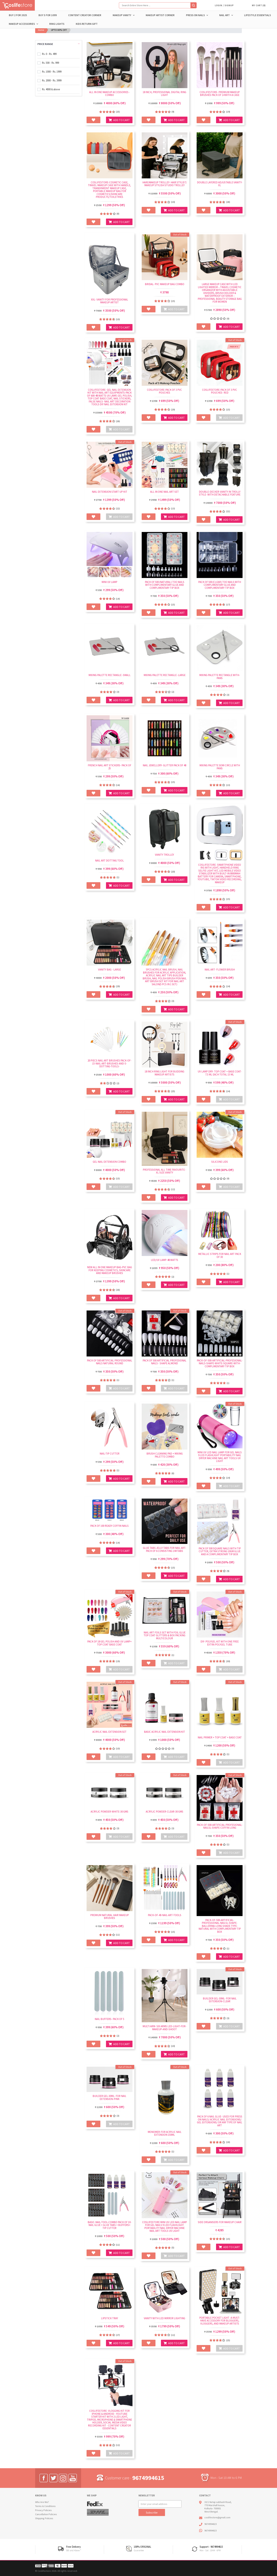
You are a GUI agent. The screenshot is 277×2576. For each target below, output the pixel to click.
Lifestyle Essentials (257, 15)
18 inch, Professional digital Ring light (164, 93)
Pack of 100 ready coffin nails (109, 1525)
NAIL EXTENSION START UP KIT (109, 491)
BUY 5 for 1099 (48, 15)
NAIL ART (226, 15)
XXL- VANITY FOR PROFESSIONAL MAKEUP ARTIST (109, 301)
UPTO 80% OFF (59, 30)
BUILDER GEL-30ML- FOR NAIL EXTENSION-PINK (109, 2097)
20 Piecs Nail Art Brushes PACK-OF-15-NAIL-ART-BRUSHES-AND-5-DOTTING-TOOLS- (109, 1063)
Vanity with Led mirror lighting (164, 2318)
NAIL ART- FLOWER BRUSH (220, 969)
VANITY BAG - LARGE (109, 969)
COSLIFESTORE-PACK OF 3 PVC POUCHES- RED (219, 391)
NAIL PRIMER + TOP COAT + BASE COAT (220, 1737)
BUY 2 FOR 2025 (18, 15)
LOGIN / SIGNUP (224, 5)
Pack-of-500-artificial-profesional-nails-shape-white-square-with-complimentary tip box (220, 1363)
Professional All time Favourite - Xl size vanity (164, 1171)
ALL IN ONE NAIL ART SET (164, 491)
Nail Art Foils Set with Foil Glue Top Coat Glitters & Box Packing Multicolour (164, 1635)
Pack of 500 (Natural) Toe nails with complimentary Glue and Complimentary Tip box (164, 584)
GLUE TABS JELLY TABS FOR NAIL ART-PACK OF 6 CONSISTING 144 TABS (164, 1549)
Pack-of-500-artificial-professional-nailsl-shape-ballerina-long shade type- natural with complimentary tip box (220, 1925)
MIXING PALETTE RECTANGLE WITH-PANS (219, 676)
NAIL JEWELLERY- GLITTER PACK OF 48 (164, 765)
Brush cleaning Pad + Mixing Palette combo (164, 1455)
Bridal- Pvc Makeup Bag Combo (164, 284)
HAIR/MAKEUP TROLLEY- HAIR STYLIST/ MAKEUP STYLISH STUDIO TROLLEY (164, 184)
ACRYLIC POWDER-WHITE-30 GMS (109, 1811)
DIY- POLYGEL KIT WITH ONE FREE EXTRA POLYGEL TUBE (220, 1643)
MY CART (257, 5)
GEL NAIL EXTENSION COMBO (109, 1161)
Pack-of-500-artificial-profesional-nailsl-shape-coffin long (220, 1826)
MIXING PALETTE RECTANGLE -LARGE (164, 675)
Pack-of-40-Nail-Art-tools (164, 1915)
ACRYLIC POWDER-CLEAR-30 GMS (164, 1811)
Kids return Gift (87, 23)
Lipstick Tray (109, 2318)
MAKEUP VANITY (124, 15)
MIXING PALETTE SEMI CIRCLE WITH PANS (219, 767)
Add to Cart (119, 120)
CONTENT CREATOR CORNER (84, 15)
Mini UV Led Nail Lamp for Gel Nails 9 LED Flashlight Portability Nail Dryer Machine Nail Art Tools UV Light (220, 1457)
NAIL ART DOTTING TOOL (109, 860)
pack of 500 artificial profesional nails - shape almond (164, 1362)
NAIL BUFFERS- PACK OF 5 (109, 2019)
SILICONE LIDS (219, 1161)
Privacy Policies (43, 2510)
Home (41, 30)
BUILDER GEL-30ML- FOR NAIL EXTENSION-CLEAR (220, 2000)
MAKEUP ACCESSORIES (23, 24)
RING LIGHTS (56, 23)
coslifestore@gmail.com (217, 2517)
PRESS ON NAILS (197, 15)
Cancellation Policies (46, 2514)
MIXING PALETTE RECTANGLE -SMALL (110, 675)
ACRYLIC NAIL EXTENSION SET (109, 1731)
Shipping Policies (44, 2518)
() (264, 5)
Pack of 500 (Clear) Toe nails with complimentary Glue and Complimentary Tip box (219, 584)
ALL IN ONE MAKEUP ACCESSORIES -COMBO (109, 93)
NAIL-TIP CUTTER (109, 1453)
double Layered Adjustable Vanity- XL (219, 184)
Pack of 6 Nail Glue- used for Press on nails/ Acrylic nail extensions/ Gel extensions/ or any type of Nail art (219, 2121)
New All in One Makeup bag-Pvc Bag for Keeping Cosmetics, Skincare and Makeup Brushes (109, 1270)
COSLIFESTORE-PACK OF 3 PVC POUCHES (164, 391)
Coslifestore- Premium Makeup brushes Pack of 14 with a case (220, 93)
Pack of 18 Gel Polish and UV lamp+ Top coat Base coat (109, 1643)
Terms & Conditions (45, 2506)
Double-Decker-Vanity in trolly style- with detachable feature (219, 493)
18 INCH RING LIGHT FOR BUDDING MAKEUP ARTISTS (164, 1073)
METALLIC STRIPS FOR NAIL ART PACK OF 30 (219, 1255)
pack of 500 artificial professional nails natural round (109, 1362)
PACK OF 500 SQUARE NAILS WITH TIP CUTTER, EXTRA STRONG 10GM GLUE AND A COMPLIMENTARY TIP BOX (220, 1551)
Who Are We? (42, 2502)
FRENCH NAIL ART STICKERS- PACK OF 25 (109, 767)
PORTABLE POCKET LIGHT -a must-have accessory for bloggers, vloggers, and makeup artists (219, 2320)
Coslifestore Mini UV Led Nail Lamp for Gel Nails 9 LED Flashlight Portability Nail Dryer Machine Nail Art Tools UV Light (164, 2226)
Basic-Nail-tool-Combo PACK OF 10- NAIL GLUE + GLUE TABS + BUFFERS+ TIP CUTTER (109, 2225)
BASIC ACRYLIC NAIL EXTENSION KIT (164, 1731)
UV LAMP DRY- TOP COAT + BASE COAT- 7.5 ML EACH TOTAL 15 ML (220, 1073)
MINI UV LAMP (109, 582)
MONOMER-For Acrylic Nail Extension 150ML (164, 2133)
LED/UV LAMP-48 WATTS (164, 1260)
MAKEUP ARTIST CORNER (160, 15)
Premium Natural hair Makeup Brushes (109, 1916)
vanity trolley (164, 854)
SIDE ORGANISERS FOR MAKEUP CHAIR (219, 2222)
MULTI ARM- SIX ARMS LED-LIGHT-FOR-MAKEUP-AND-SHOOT (164, 2028)
